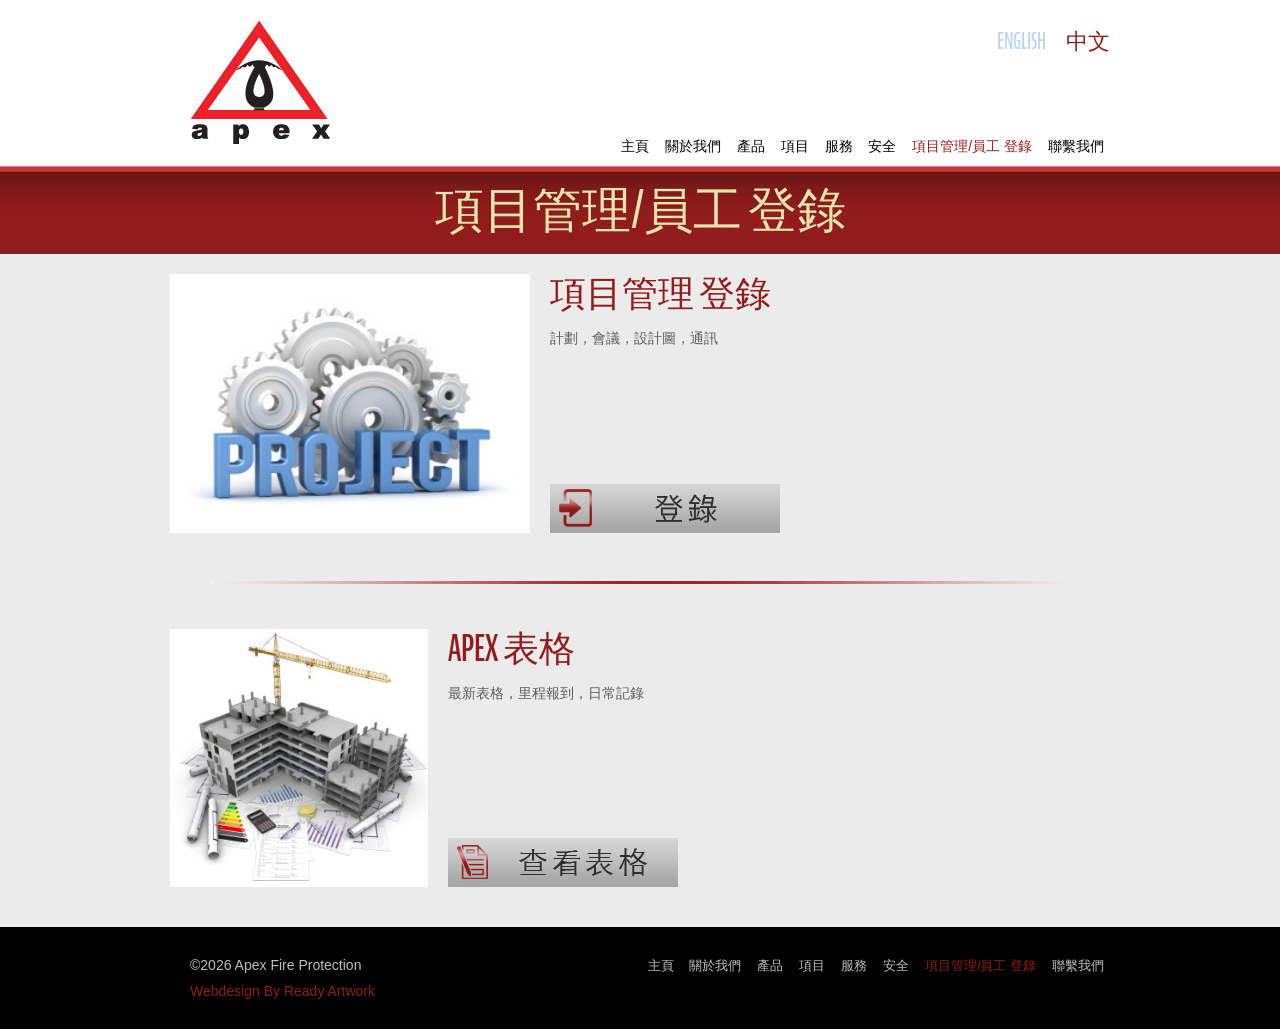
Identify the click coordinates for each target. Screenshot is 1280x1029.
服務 (839, 146)
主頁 (635, 146)
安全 (882, 146)
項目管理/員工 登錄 (972, 146)
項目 (795, 146)
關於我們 (693, 146)
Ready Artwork (329, 991)
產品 (751, 146)
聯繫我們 (1076, 146)
